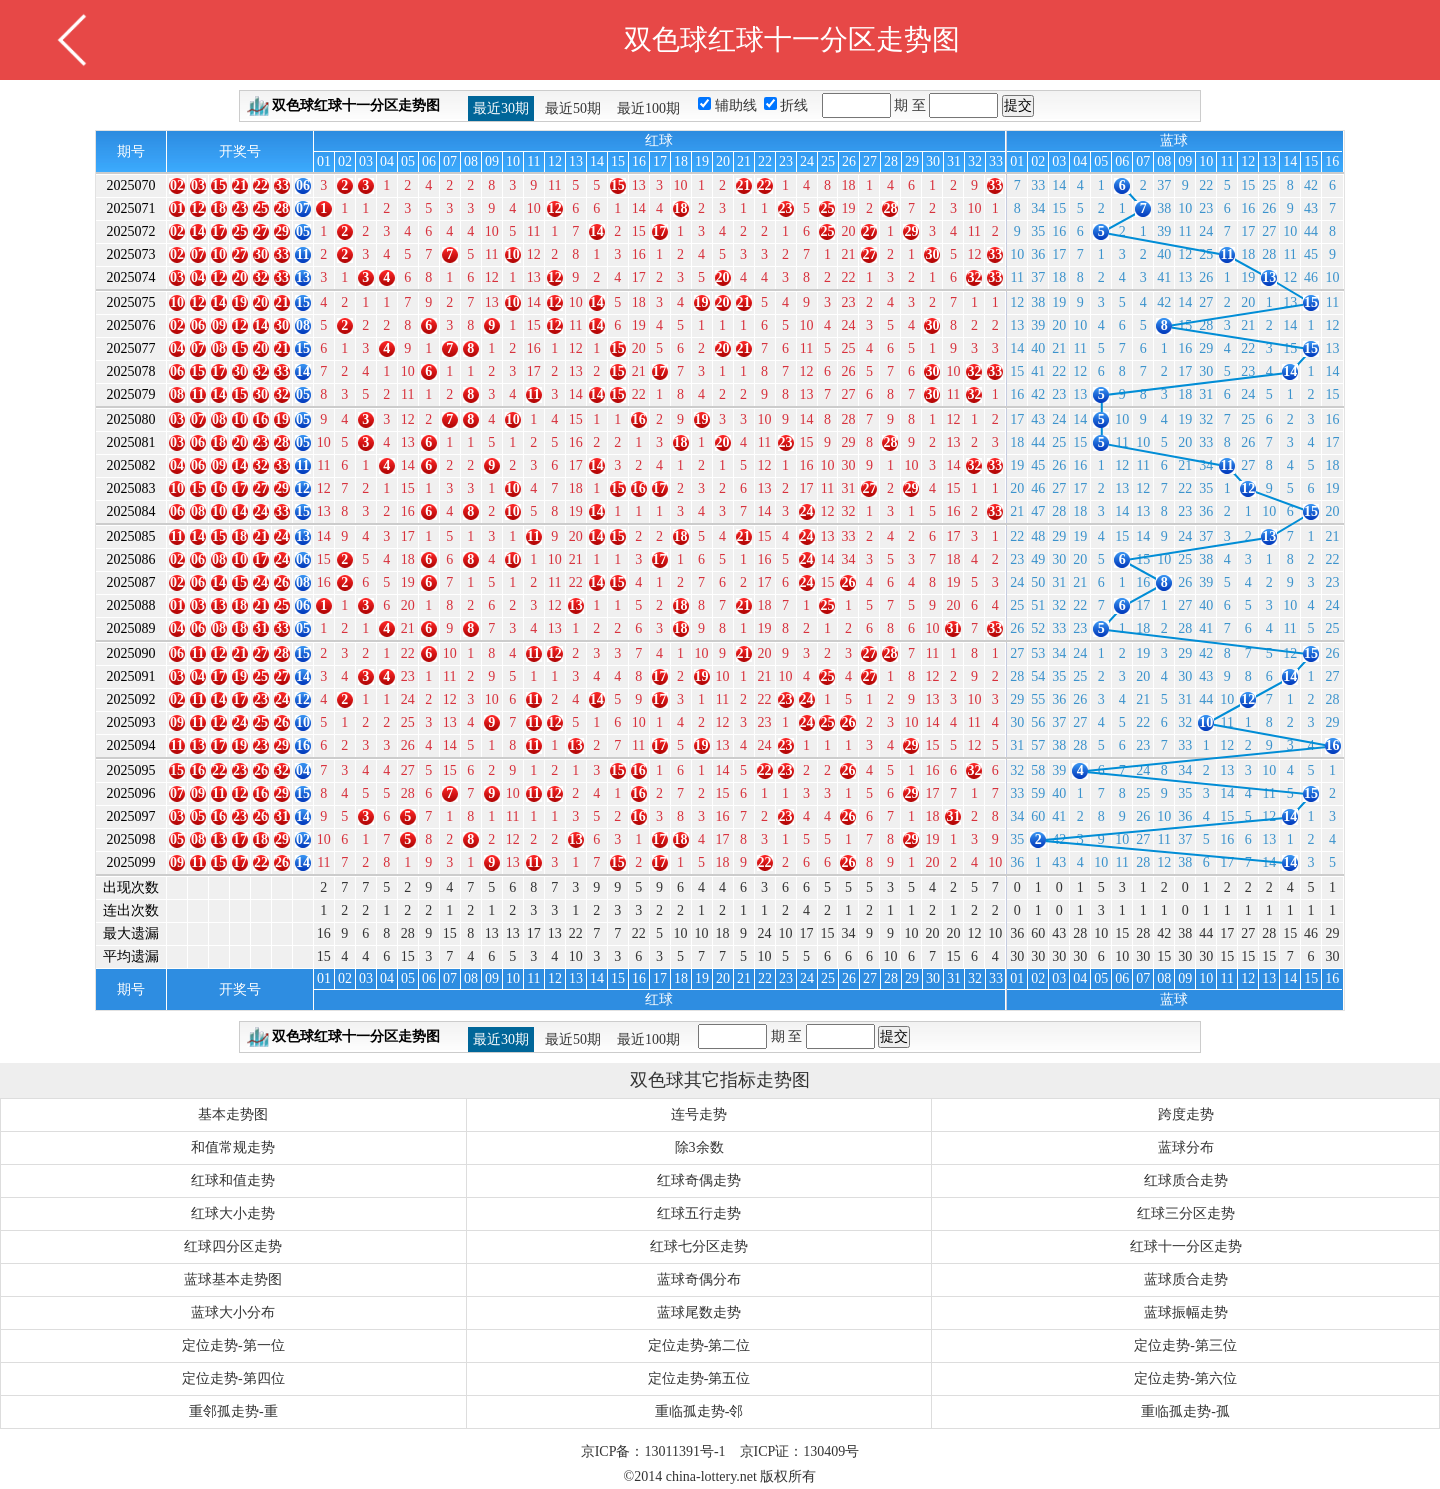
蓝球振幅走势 (1186, 1312)
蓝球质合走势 (1186, 1279)
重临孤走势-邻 (699, 1411)
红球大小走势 (233, 1213)
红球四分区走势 (233, 1246)
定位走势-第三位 (1185, 1345)
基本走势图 (233, 1114)
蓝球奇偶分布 (699, 1279)
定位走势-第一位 (233, 1345)
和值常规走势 (233, 1147)
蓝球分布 (1186, 1147)
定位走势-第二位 (699, 1345)
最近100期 (648, 108)
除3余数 (699, 1147)
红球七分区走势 (699, 1246)
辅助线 (738, 105)
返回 (72, 40)
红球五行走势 (699, 1213)
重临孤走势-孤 (1185, 1411)
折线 (796, 105)
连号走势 (699, 1114)
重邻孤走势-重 (233, 1411)
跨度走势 (1186, 1114)
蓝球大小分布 (233, 1312)
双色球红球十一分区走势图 (356, 105)
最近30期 (501, 108)
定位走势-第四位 (233, 1378)
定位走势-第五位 (699, 1378)
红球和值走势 (233, 1180)
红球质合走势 (1186, 1180)
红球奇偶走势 (699, 1180)
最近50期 (573, 108)
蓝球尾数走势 (699, 1312)
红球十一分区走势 (1186, 1246)
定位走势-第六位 (1185, 1378)
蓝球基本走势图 (233, 1279)
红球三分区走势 (1186, 1213)
